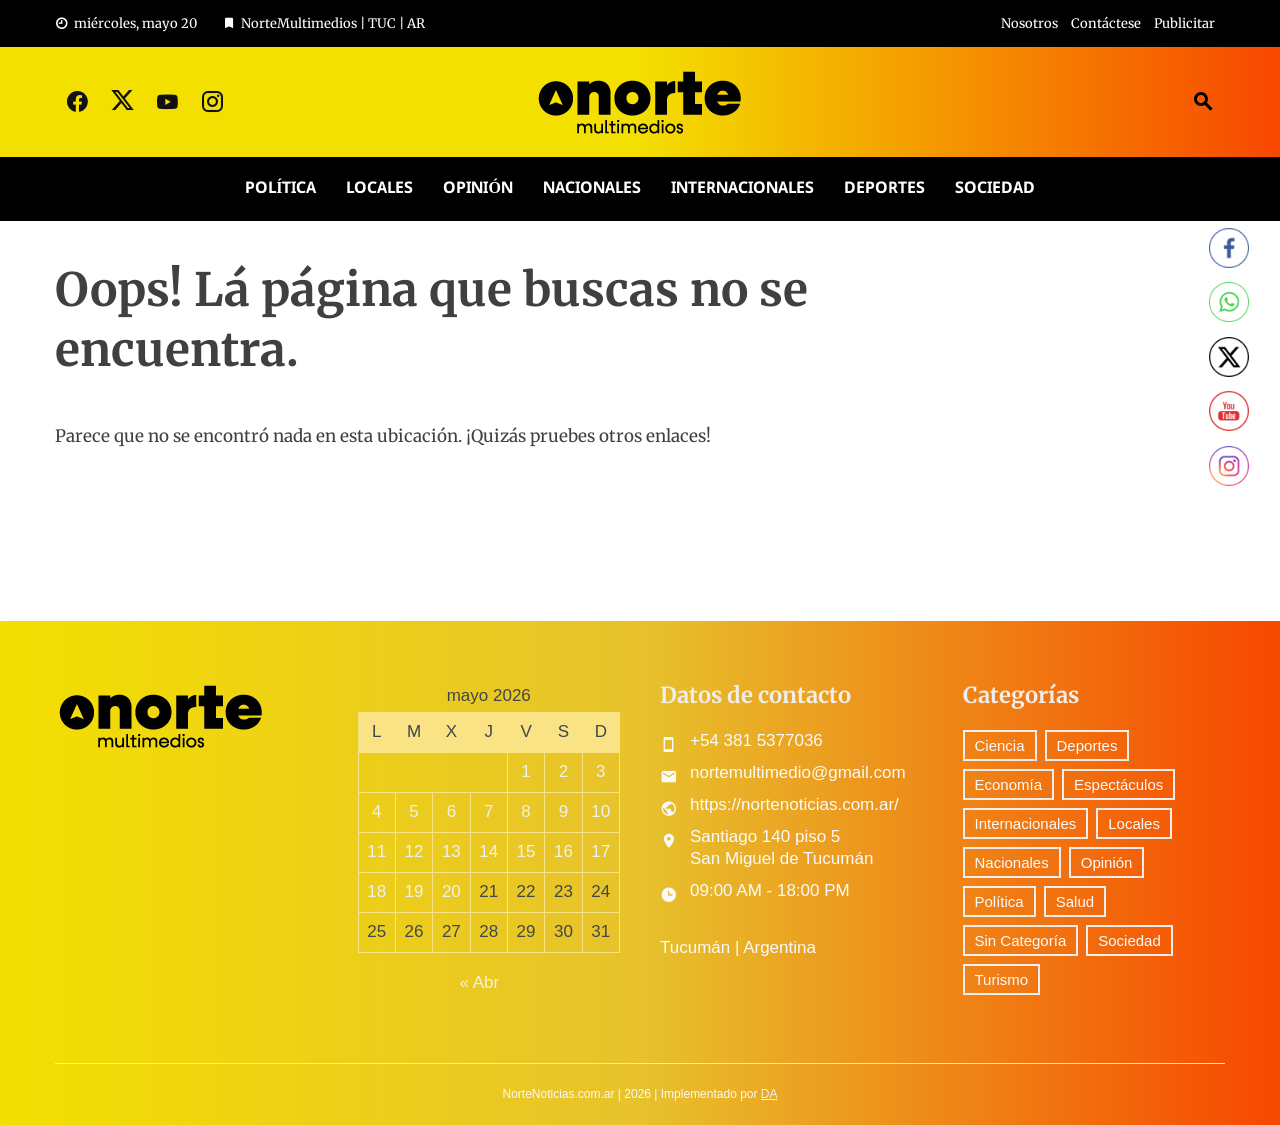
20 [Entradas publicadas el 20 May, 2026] (451, 891)
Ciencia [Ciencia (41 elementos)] (1000, 745)
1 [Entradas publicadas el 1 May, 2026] (525, 771)
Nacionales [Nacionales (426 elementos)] (1012, 862)
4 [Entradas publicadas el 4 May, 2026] (376, 811)
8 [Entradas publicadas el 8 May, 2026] (525, 811)
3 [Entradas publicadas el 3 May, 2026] (600, 771)
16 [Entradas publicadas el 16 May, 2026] (563, 851)
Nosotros (1029, 23)
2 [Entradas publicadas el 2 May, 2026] (563, 771)
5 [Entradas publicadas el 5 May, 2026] (413, 811)
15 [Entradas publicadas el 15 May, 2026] (526, 851)
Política (280, 188)
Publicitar (1184, 23)
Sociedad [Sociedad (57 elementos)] (1129, 940)
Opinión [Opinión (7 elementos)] (1107, 862)
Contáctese (1106, 23)
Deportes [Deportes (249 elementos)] (1087, 745)
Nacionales (592, 188)
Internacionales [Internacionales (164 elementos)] (1026, 823)
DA (769, 1094)
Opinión (477, 188)
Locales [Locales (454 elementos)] (1134, 823)
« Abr (479, 982)
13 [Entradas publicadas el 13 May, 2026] (451, 851)
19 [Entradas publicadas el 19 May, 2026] (414, 891)
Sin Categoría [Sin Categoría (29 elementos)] (1021, 940)
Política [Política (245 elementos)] (999, 901)
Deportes (884, 188)
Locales (379, 188)
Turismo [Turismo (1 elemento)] (1002, 979)
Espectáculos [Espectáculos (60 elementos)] (1118, 784)
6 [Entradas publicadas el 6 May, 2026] (451, 811)
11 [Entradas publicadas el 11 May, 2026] (376, 851)
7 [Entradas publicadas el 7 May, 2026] (488, 811)
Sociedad (995, 188)
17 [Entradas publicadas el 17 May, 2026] (600, 851)
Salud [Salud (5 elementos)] (1075, 901)
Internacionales (742, 188)
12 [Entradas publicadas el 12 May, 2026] (414, 851)
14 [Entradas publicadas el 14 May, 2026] (488, 851)
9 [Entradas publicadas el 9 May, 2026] (563, 811)
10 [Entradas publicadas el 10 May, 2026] (600, 811)
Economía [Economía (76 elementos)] (1009, 784)
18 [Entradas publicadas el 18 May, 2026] (376, 891)
